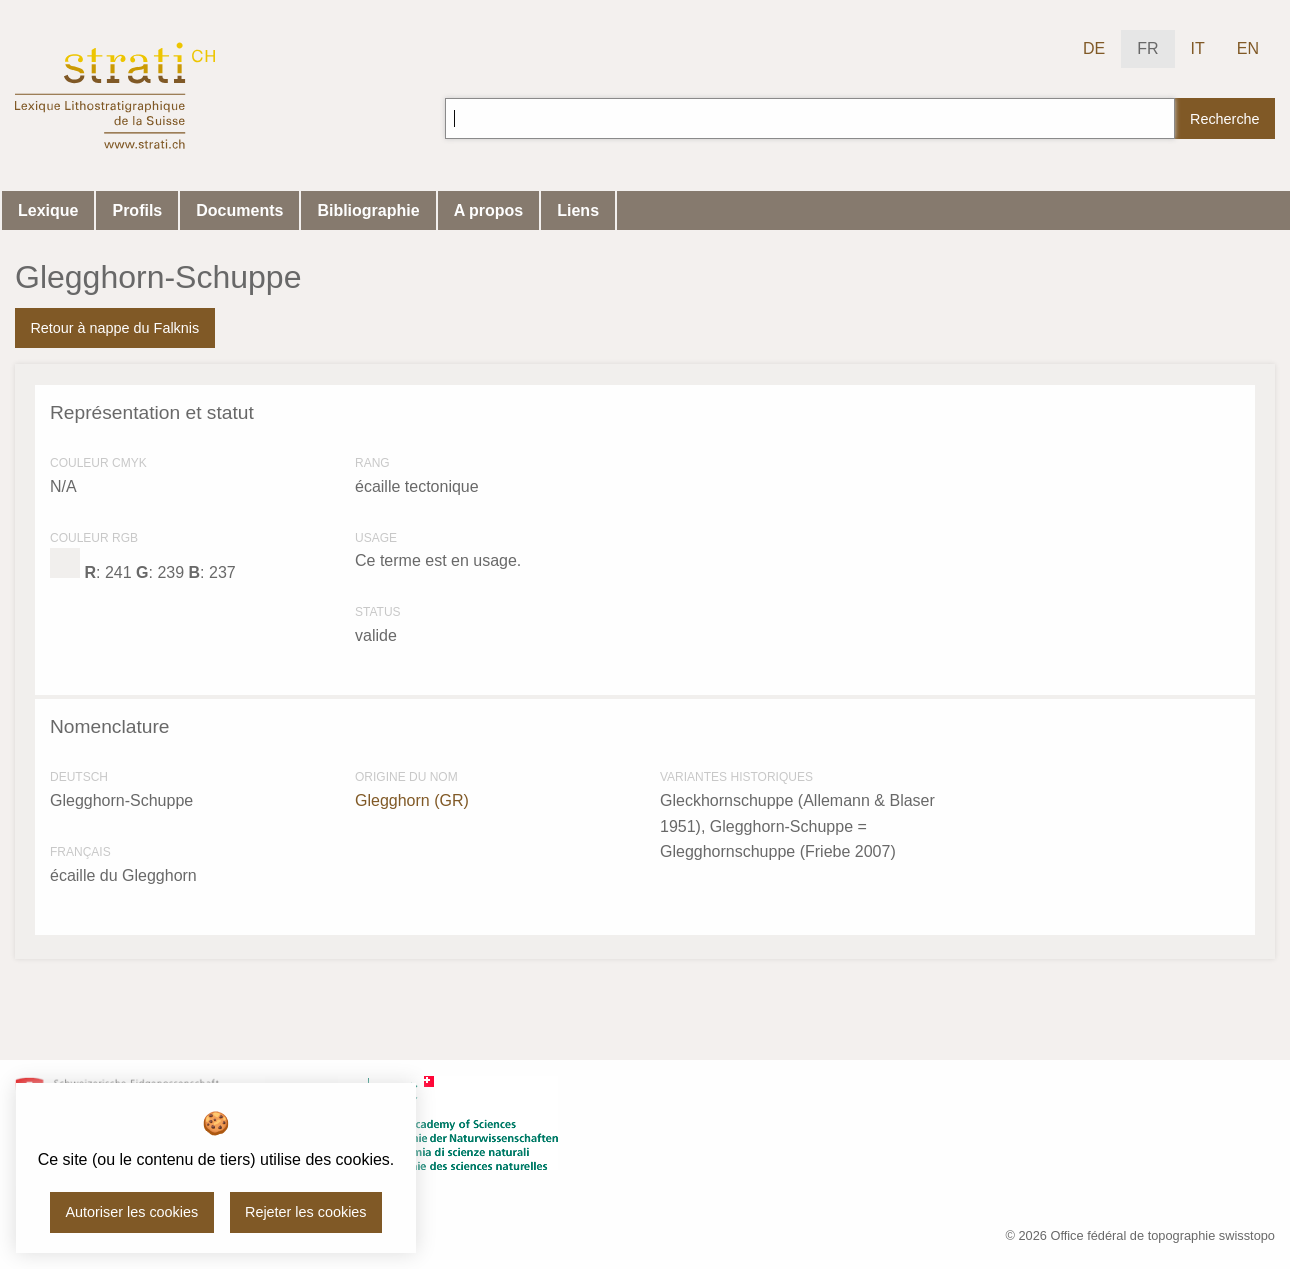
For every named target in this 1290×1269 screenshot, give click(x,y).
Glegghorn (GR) (412, 800)
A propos (489, 210)
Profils (137, 210)
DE (1094, 48)
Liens (578, 210)
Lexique (48, 210)
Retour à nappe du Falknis (114, 328)
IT (1198, 48)
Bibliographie (368, 210)
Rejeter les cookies (306, 1212)
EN (1248, 48)
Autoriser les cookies (131, 1212)
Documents (239, 210)
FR (1147, 48)
